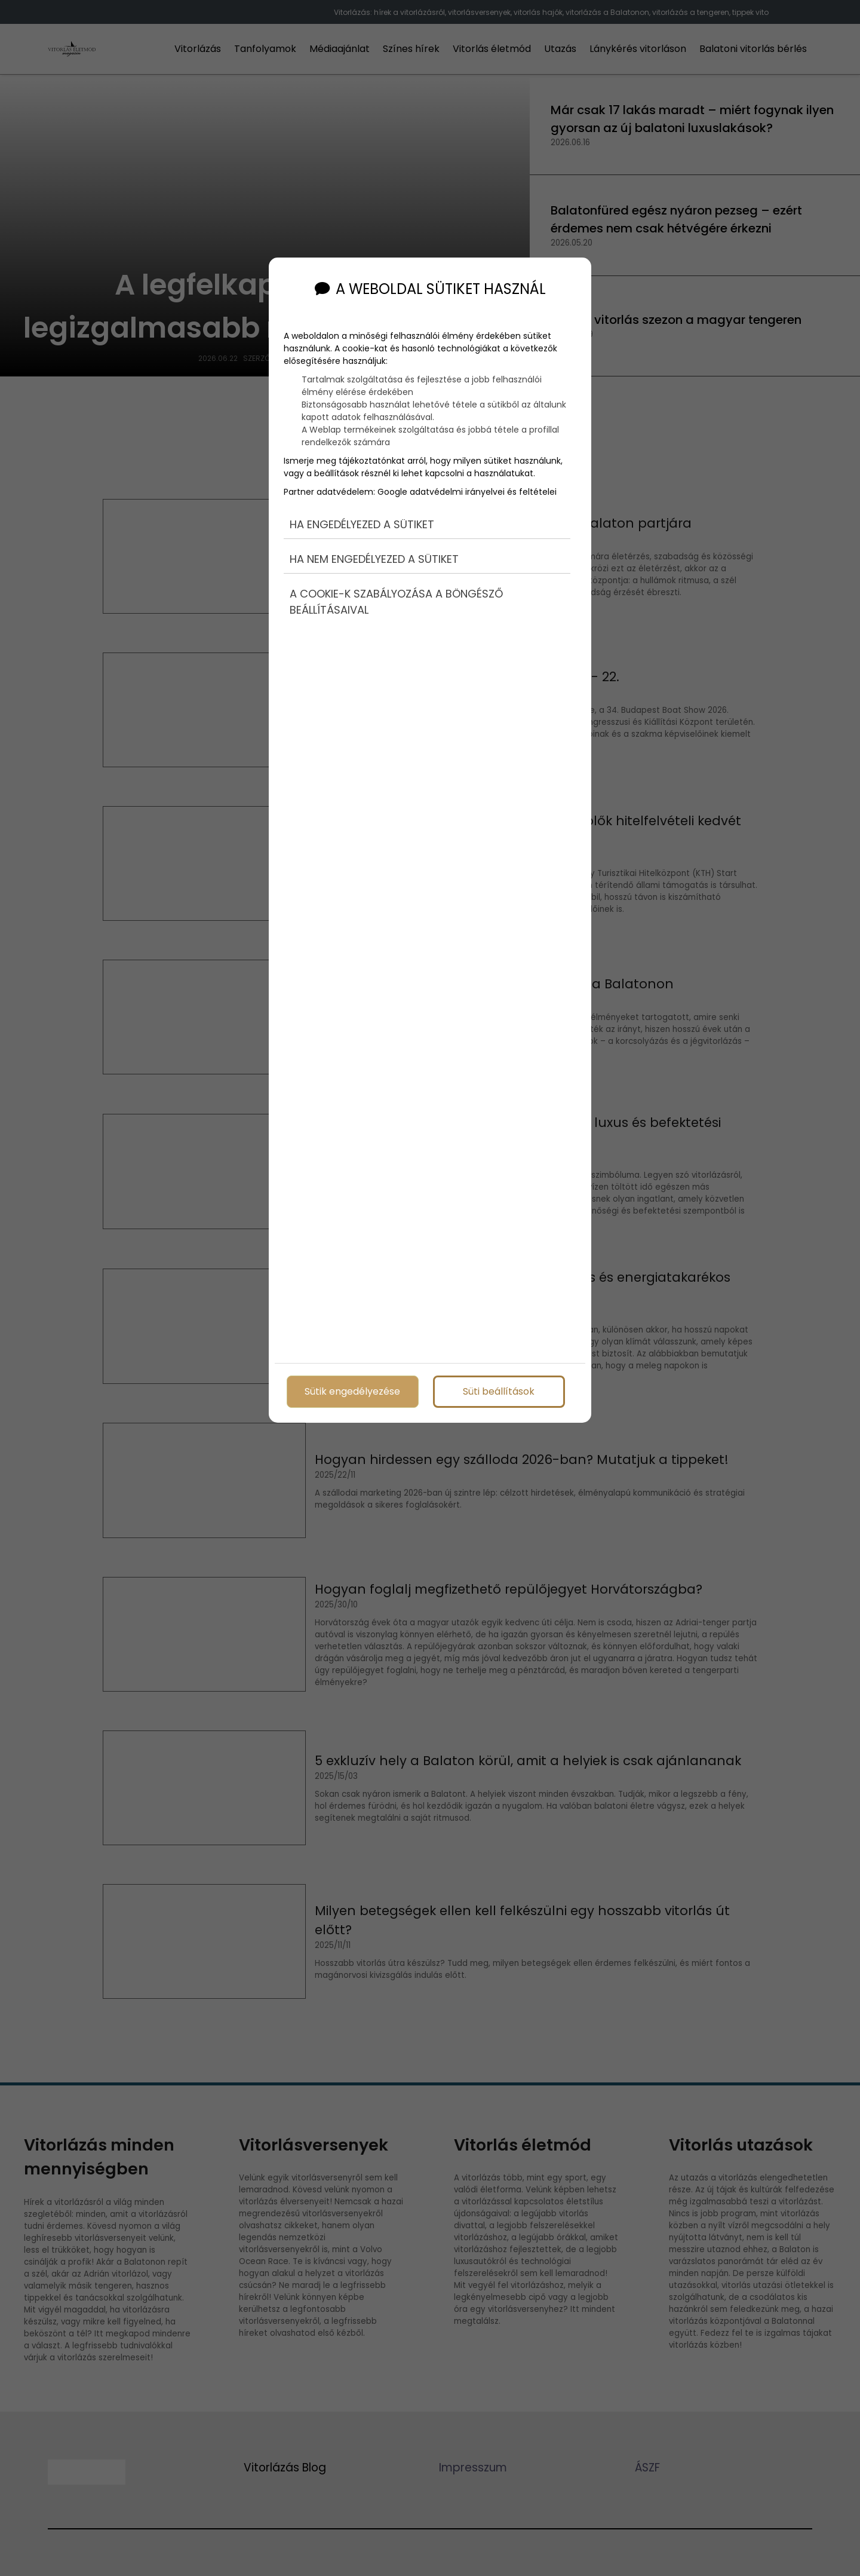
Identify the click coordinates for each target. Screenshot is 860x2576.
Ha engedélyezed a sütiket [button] (362, 524)
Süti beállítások (499, 1391)
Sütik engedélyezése (352, 1391)
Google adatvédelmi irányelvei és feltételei (467, 492)
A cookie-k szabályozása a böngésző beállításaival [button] (396, 601)
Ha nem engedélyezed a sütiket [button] (374, 559)
